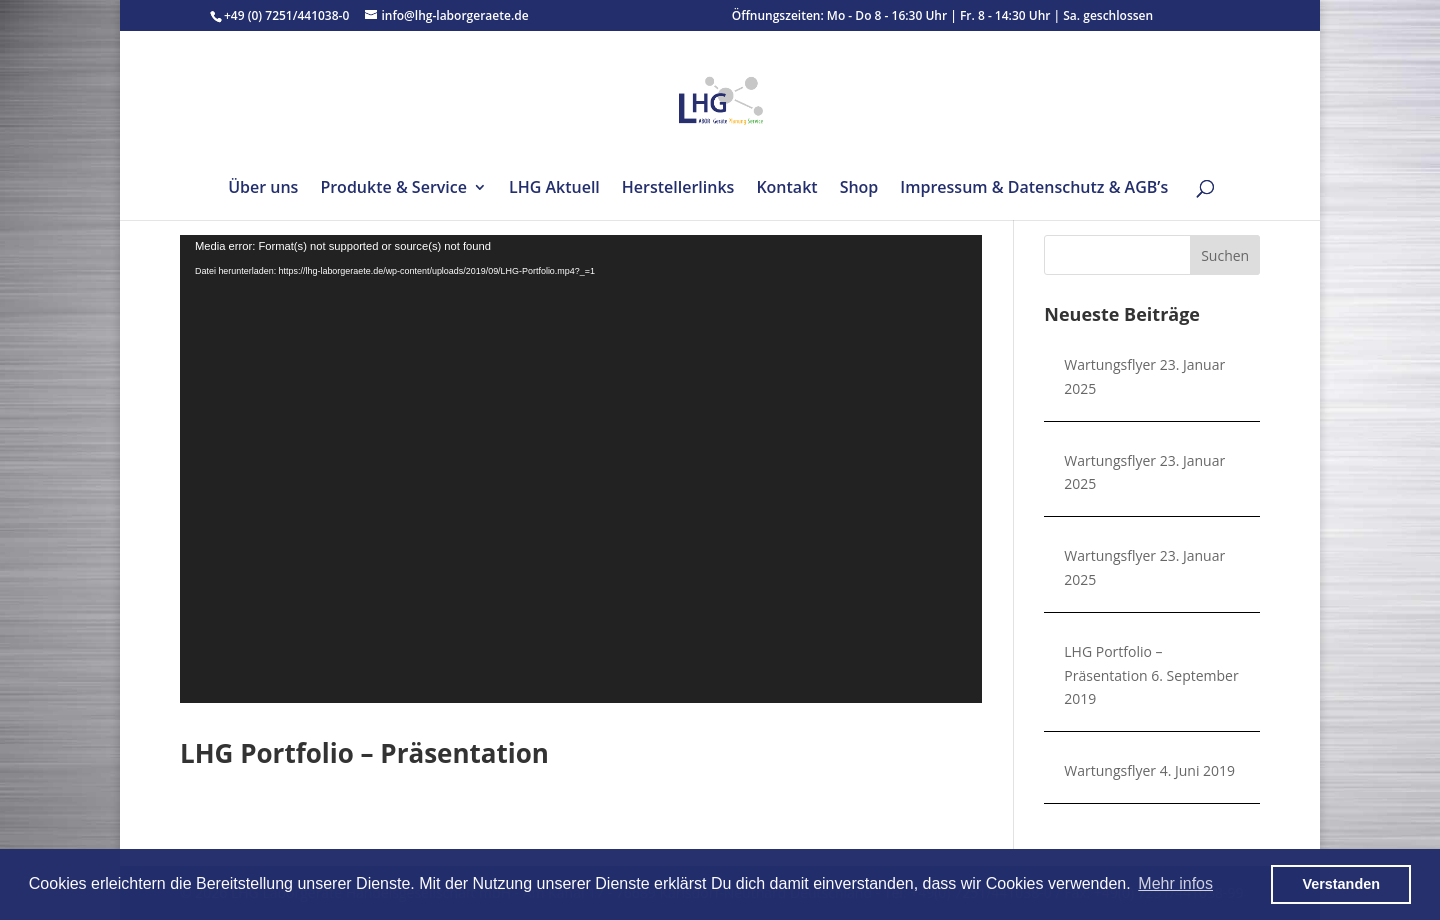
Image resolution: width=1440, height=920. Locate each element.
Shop (859, 189)
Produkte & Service (393, 189)
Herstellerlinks (678, 189)
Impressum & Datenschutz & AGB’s (1034, 189)
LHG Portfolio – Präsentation (364, 753)
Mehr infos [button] (1175, 883)
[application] (581, 469)
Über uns (263, 189)
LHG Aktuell (554, 189)
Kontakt (786, 189)
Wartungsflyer (1110, 364)
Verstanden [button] (1341, 884)
